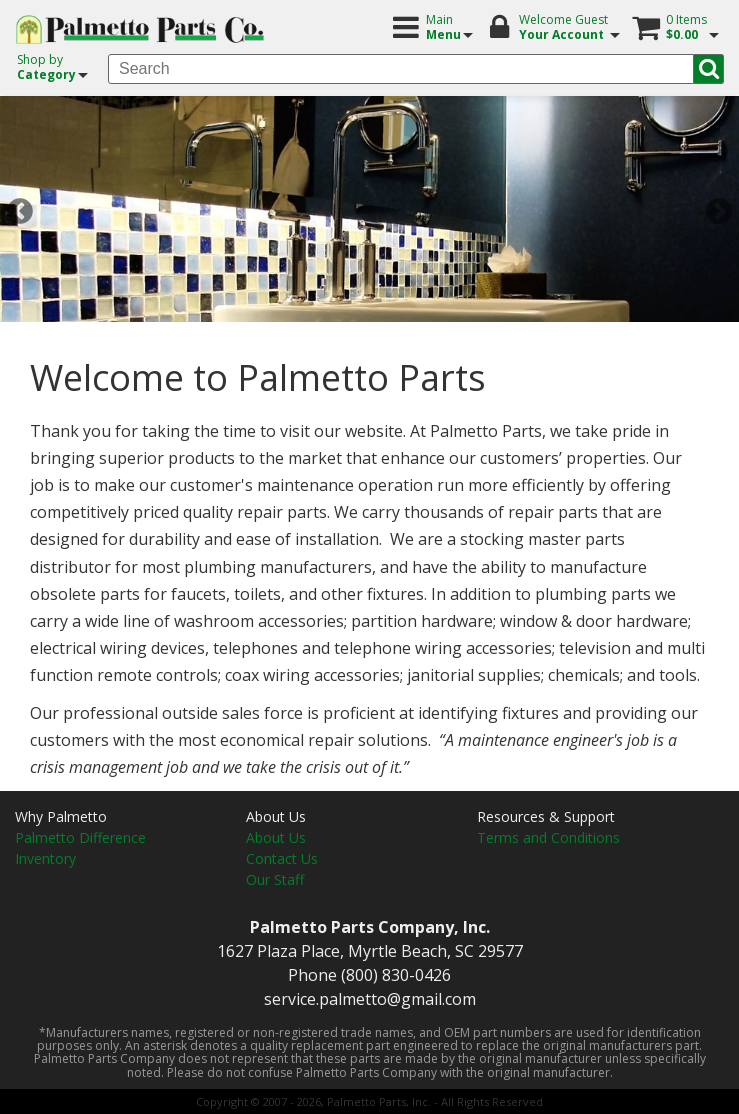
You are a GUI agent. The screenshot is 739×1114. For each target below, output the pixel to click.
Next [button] (719, 212)
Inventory (45, 858)
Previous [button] (20, 212)
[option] (369, 212)
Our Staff (275, 879)
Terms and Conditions (548, 837)
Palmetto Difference (80, 837)
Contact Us (282, 858)
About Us (276, 837)
